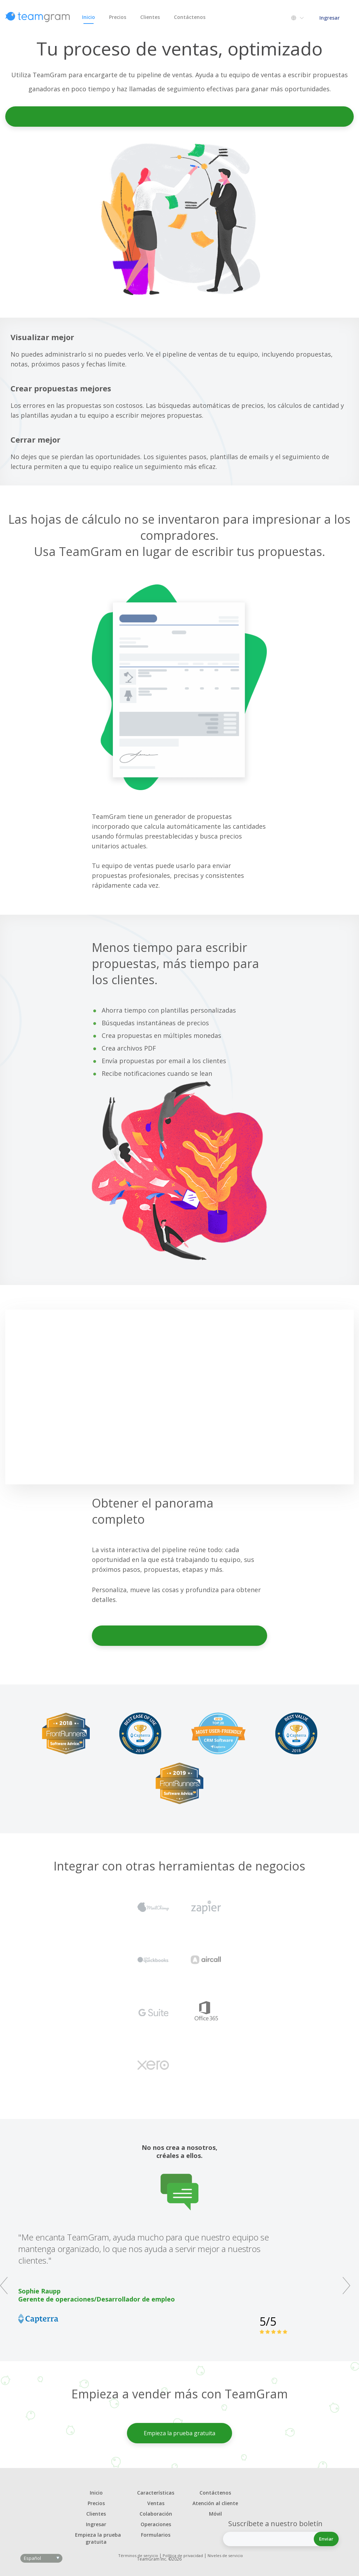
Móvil (215, 2513)
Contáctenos (189, 17)
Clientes (150, 17)
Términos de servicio (138, 2555)
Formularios (155, 2534)
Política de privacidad (183, 2555)
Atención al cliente (215, 2503)
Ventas (155, 2503)
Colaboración (156, 2513)
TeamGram (37, 17)
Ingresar (329, 17)
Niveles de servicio (225, 2555)
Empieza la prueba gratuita (179, 116)
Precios (117, 17)
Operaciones (156, 2524)
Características (155, 2492)
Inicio (88, 19)
